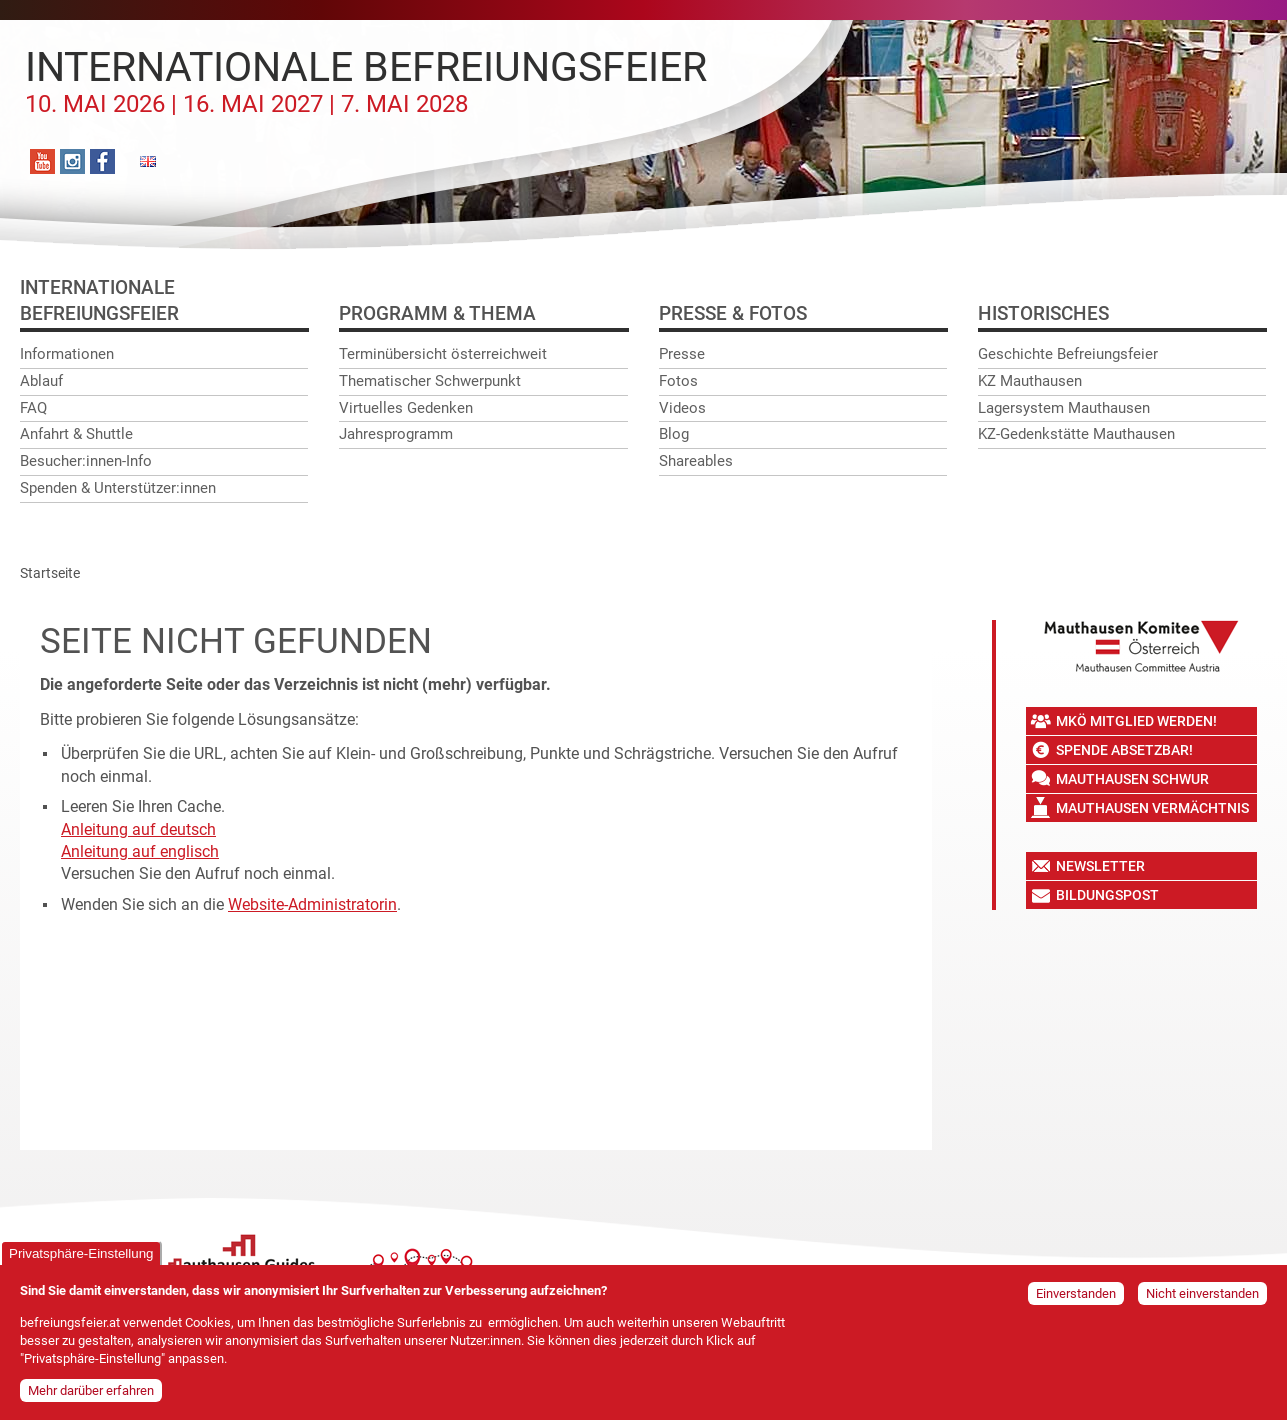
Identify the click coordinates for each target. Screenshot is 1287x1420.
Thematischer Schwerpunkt (430, 381)
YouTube (42, 161)
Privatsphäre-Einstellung (81, 1261)
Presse (682, 354)
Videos (682, 408)
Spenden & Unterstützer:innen (118, 488)
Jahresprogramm (396, 434)
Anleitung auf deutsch (138, 829)
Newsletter (1100, 866)
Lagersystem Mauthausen (1064, 408)
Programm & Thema (437, 313)
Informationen (67, 354)
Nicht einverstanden (1202, 1301)
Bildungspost (1107, 895)
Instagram (72, 161)
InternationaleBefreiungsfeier (99, 300)
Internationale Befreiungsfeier (366, 81)
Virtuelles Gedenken (406, 408)
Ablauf (41, 381)
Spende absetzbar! (1124, 750)
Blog (674, 434)
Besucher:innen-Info (86, 461)
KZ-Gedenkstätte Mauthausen (1076, 434)
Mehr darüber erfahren (91, 1398)
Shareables (696, 461)
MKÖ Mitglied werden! (1136, 721)
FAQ (33, 408)
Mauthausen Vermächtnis (1152, 808)
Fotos (678, 381)
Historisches (1043, 313)
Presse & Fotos (733, 313)
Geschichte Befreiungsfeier (1068, 354)
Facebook (102, 161)
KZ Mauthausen (1030, 381)
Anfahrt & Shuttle (76, 434)
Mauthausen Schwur (1132, 779)
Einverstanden (1076, 1301)
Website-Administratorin (312, 904)
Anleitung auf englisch (140, 851)
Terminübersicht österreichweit (443, 354)
